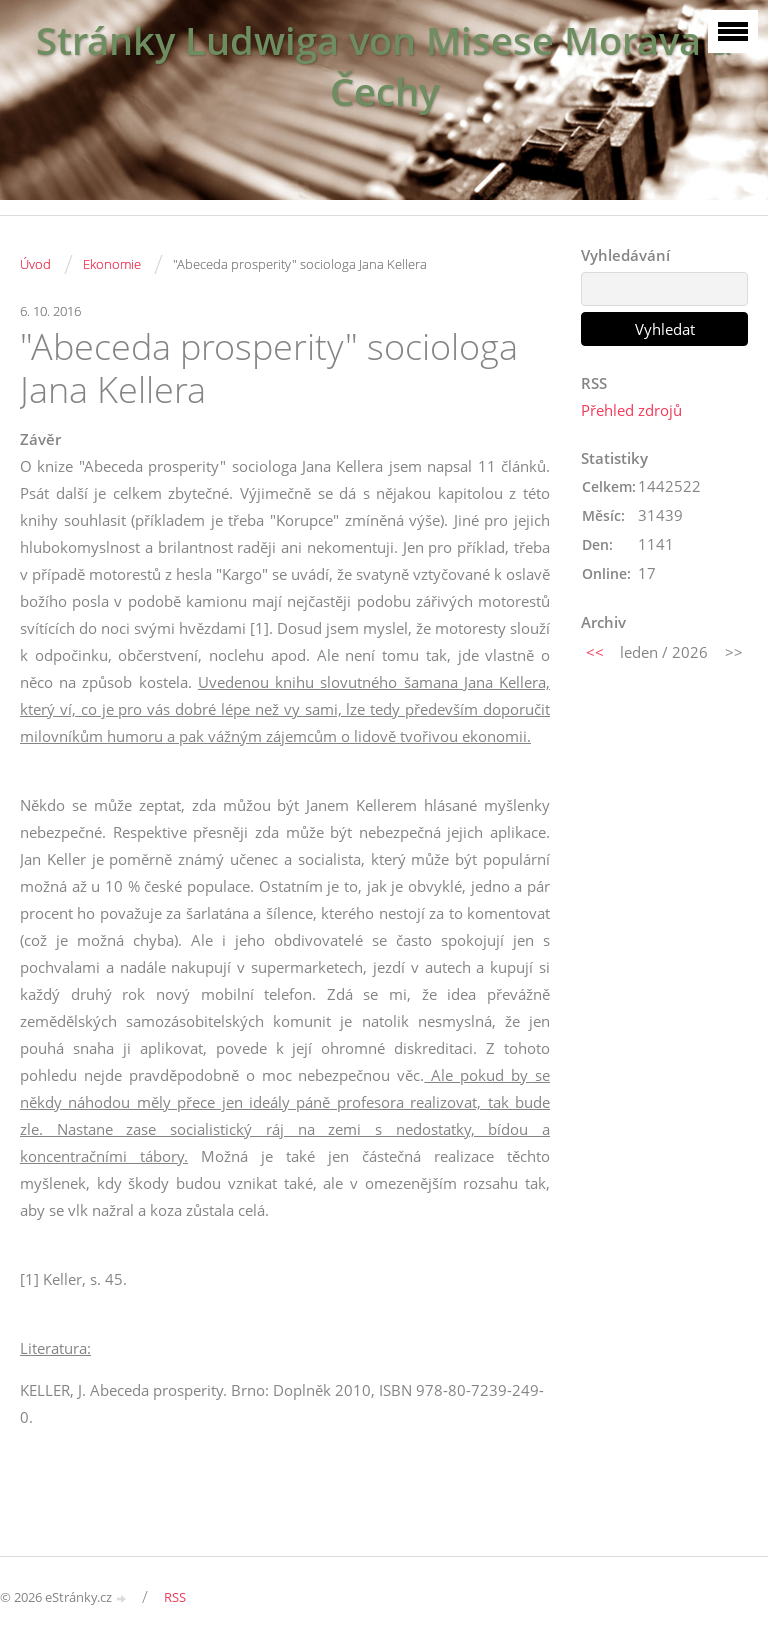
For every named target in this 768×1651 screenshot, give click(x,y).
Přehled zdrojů (631, 410)
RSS (175, 1597)
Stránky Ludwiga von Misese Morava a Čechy (384, 66)
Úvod (35, 264)
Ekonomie (112, 264)
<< (595, 652)
